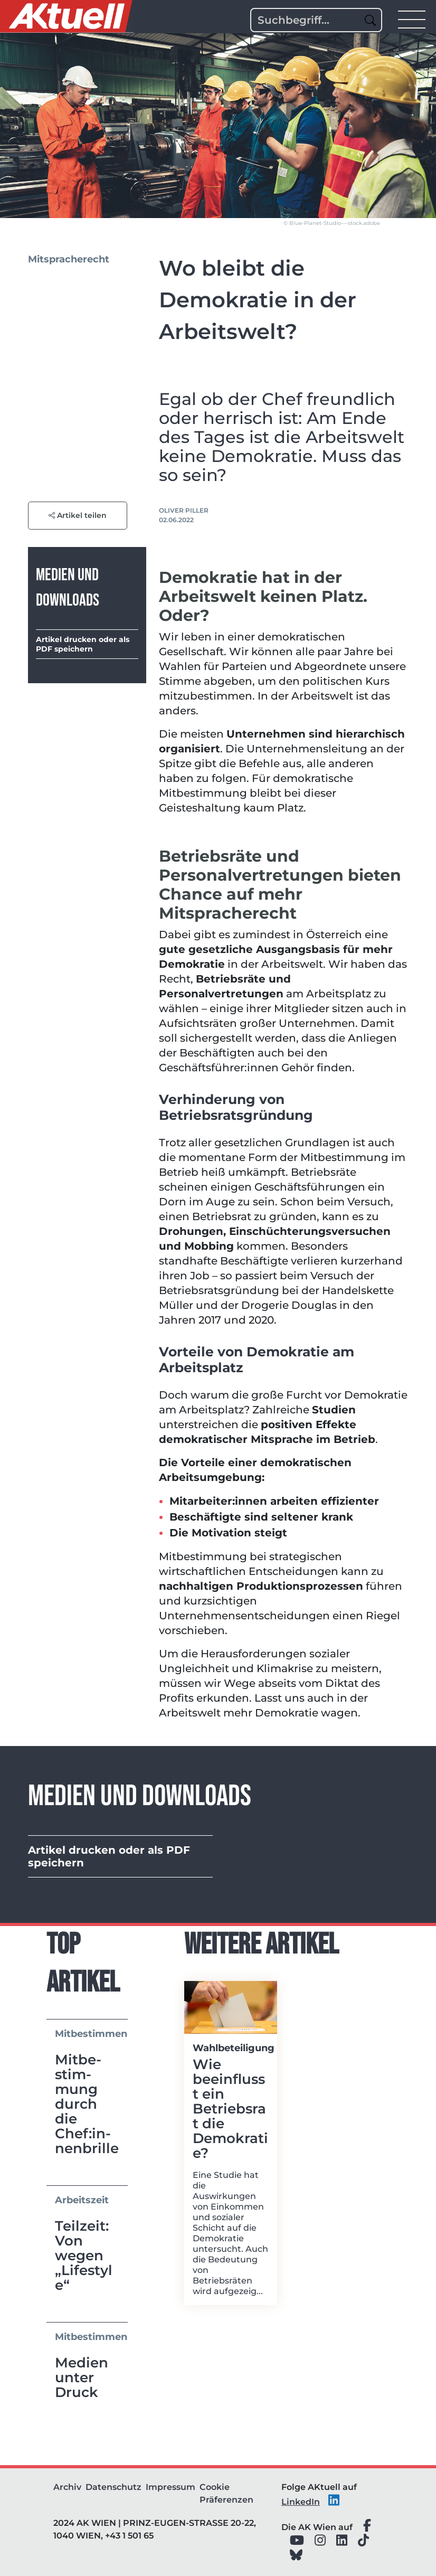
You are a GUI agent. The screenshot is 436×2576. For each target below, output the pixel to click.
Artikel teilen (78, 515)
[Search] (316, 20)
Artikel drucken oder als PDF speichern (82, 644)
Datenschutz (113, 2487)
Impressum (170, 2487)
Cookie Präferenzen (226, 2493)
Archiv (67, 2487)
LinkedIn (300, 2502)
